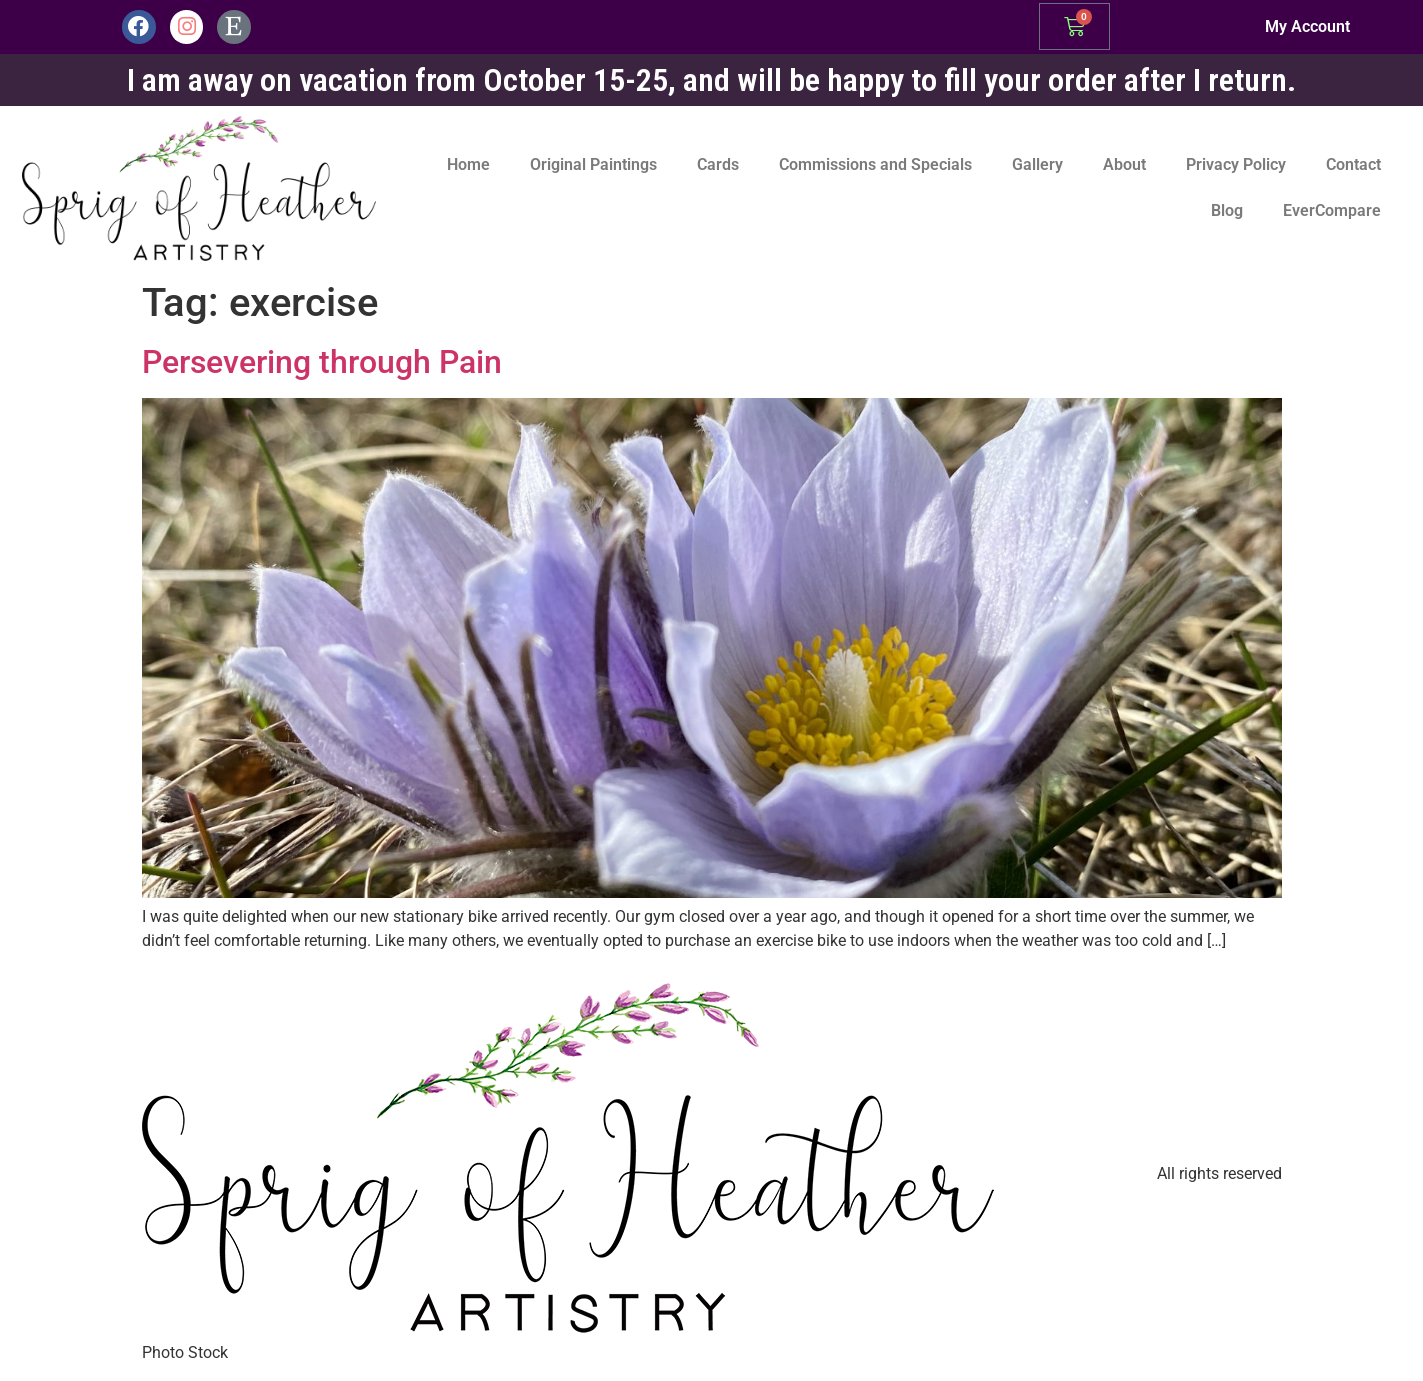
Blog (1227, 210)
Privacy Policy (1236, 164)
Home (468, 164)
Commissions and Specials (875, 164)
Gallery (1037, 164)
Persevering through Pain (322, 362)
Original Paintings (593, 164)
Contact (1353, 164)
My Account (1307, 26)
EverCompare (1332, 210)
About (1124, 164)
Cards (718, 164)
